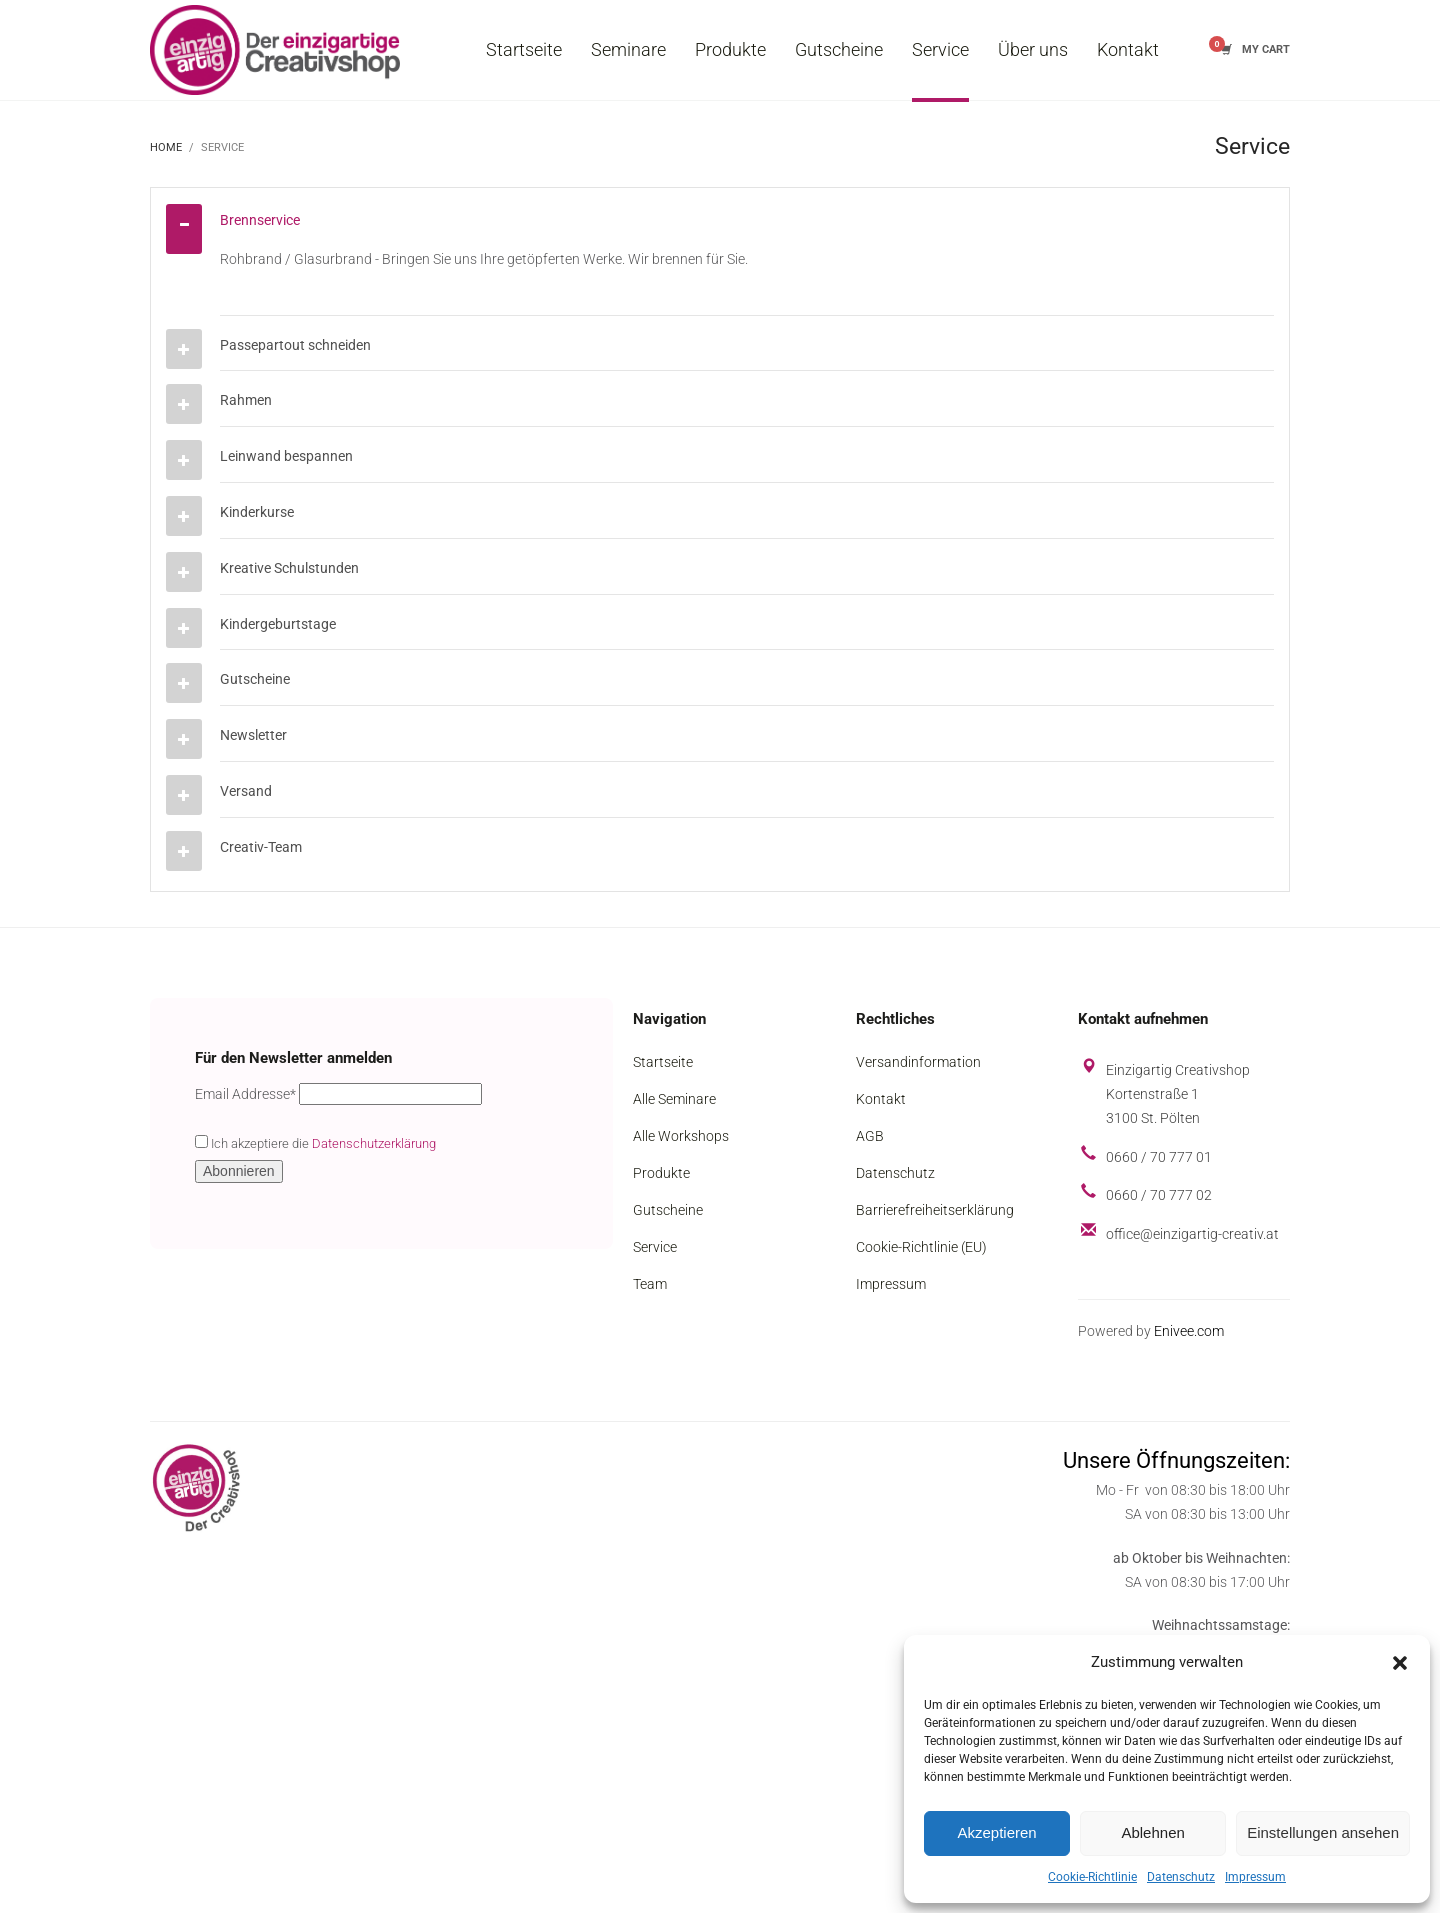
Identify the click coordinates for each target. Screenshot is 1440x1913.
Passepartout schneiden (295, 345)
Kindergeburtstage (278, 624)
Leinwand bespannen (286, 456)
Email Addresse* (245, 1094)
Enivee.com (1189, 1331)
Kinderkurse (257, 512)
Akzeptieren (996, 1832)
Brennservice (260, 220)
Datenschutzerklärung (374, 1143)
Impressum (1255, 1877)
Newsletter (253, 735)
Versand (246, 791)
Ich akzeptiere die (315, 1143)
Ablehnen (1152, 1832)
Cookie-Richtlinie (1092, 1877)
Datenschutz (1181, 1877)
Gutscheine (255, 679)
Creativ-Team (261, 847)
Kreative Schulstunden (289, 568)
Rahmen (246, 400)
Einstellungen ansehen (1323, 1832)
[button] (1400, 1663)
